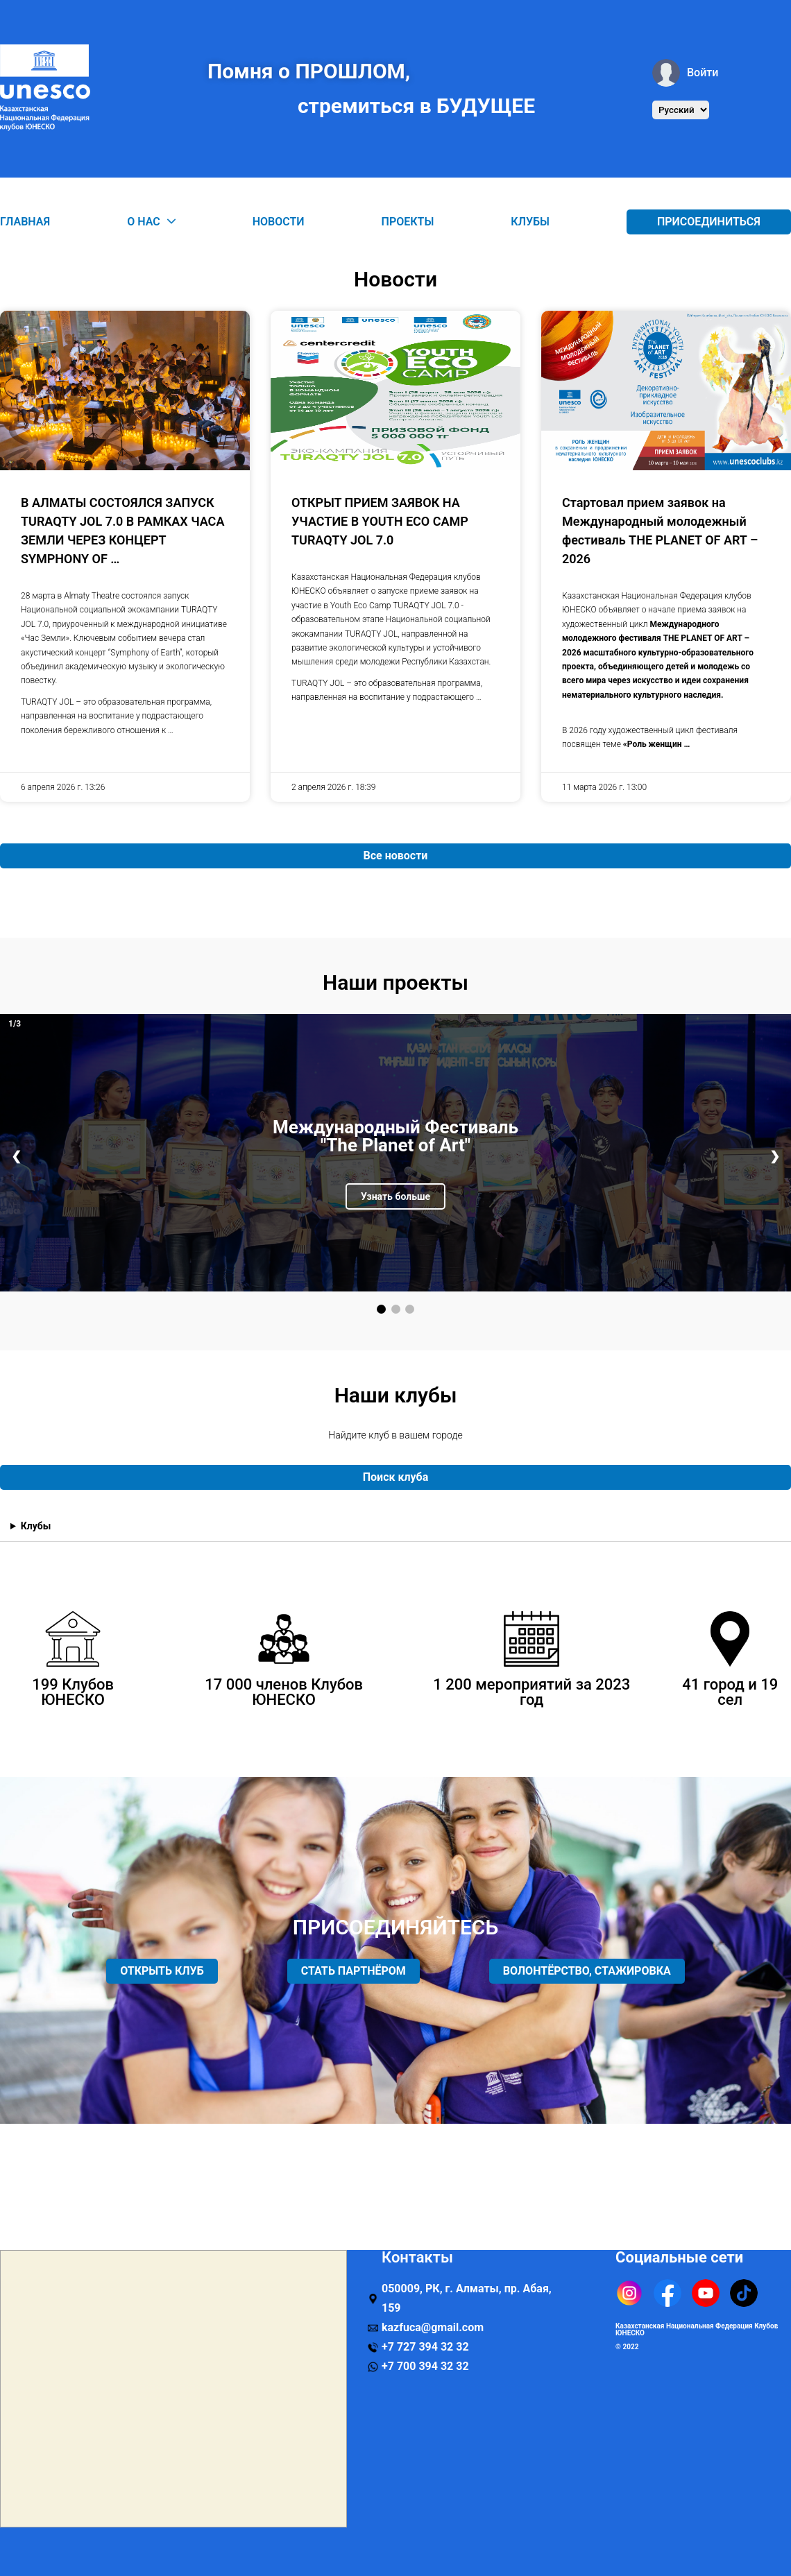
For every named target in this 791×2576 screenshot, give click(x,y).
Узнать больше (395, 1196)
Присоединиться (708, 221)
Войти (685, 73)
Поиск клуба (396, 1477)
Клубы (530, 221)
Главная (25, 221)
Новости (279, 221)
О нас (151, 221)
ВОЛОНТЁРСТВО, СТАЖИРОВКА (587, 1970)
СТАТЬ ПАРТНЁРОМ (353, 1970)
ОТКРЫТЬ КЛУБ (162, 1970)
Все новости (396, 855)
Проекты (408, 221)
